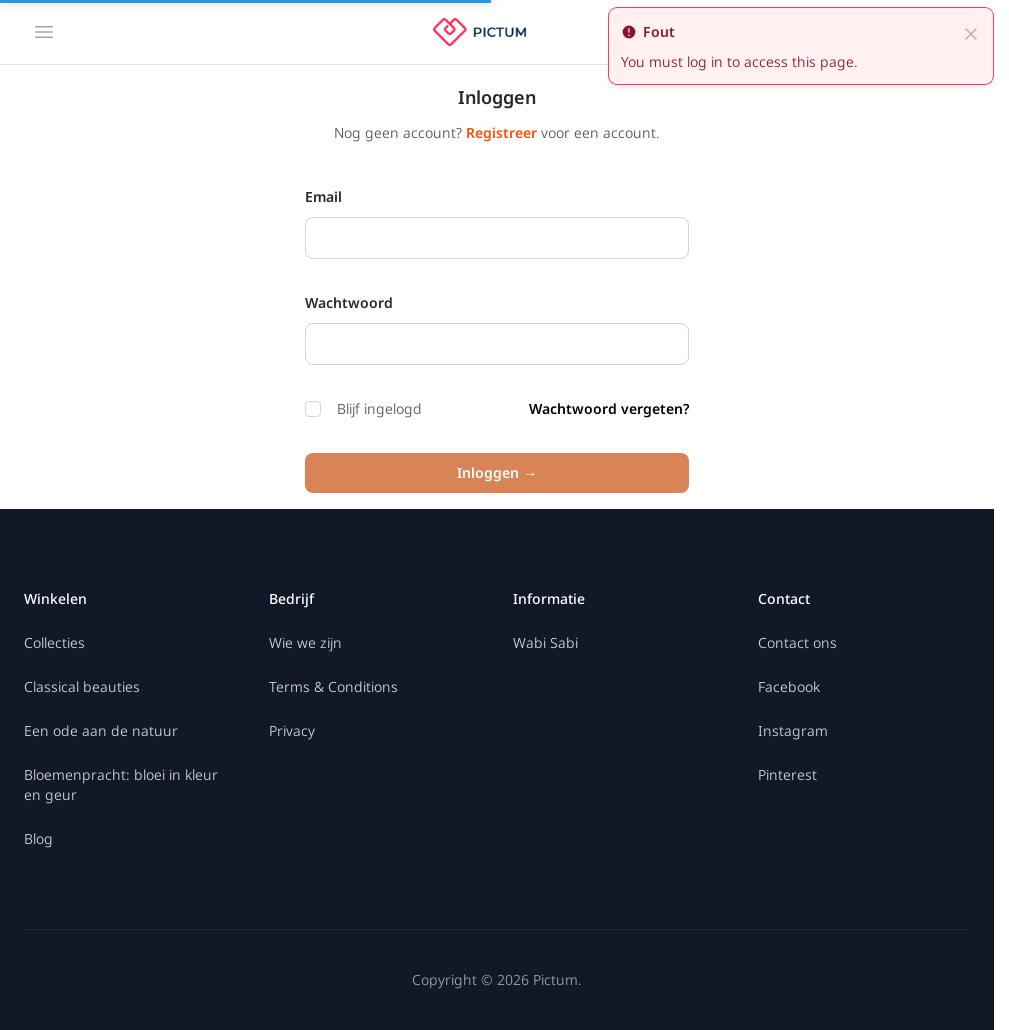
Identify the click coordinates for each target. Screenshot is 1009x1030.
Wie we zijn (305, 642)
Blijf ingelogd (363, 408)
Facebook (789, 686)
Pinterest (787, 774)
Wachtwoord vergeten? (609, 408)
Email (323, 196)
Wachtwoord (349, 302)
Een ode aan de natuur (101, 730)
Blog (38, 838)
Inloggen (497, 472)
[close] (971, 32)
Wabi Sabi (545, 642)
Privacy (292, 730)
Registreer (503, 132)
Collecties (54, 642)
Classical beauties (82, 686)
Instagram (793, 730)
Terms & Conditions (333, 686)
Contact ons (797, 642)
